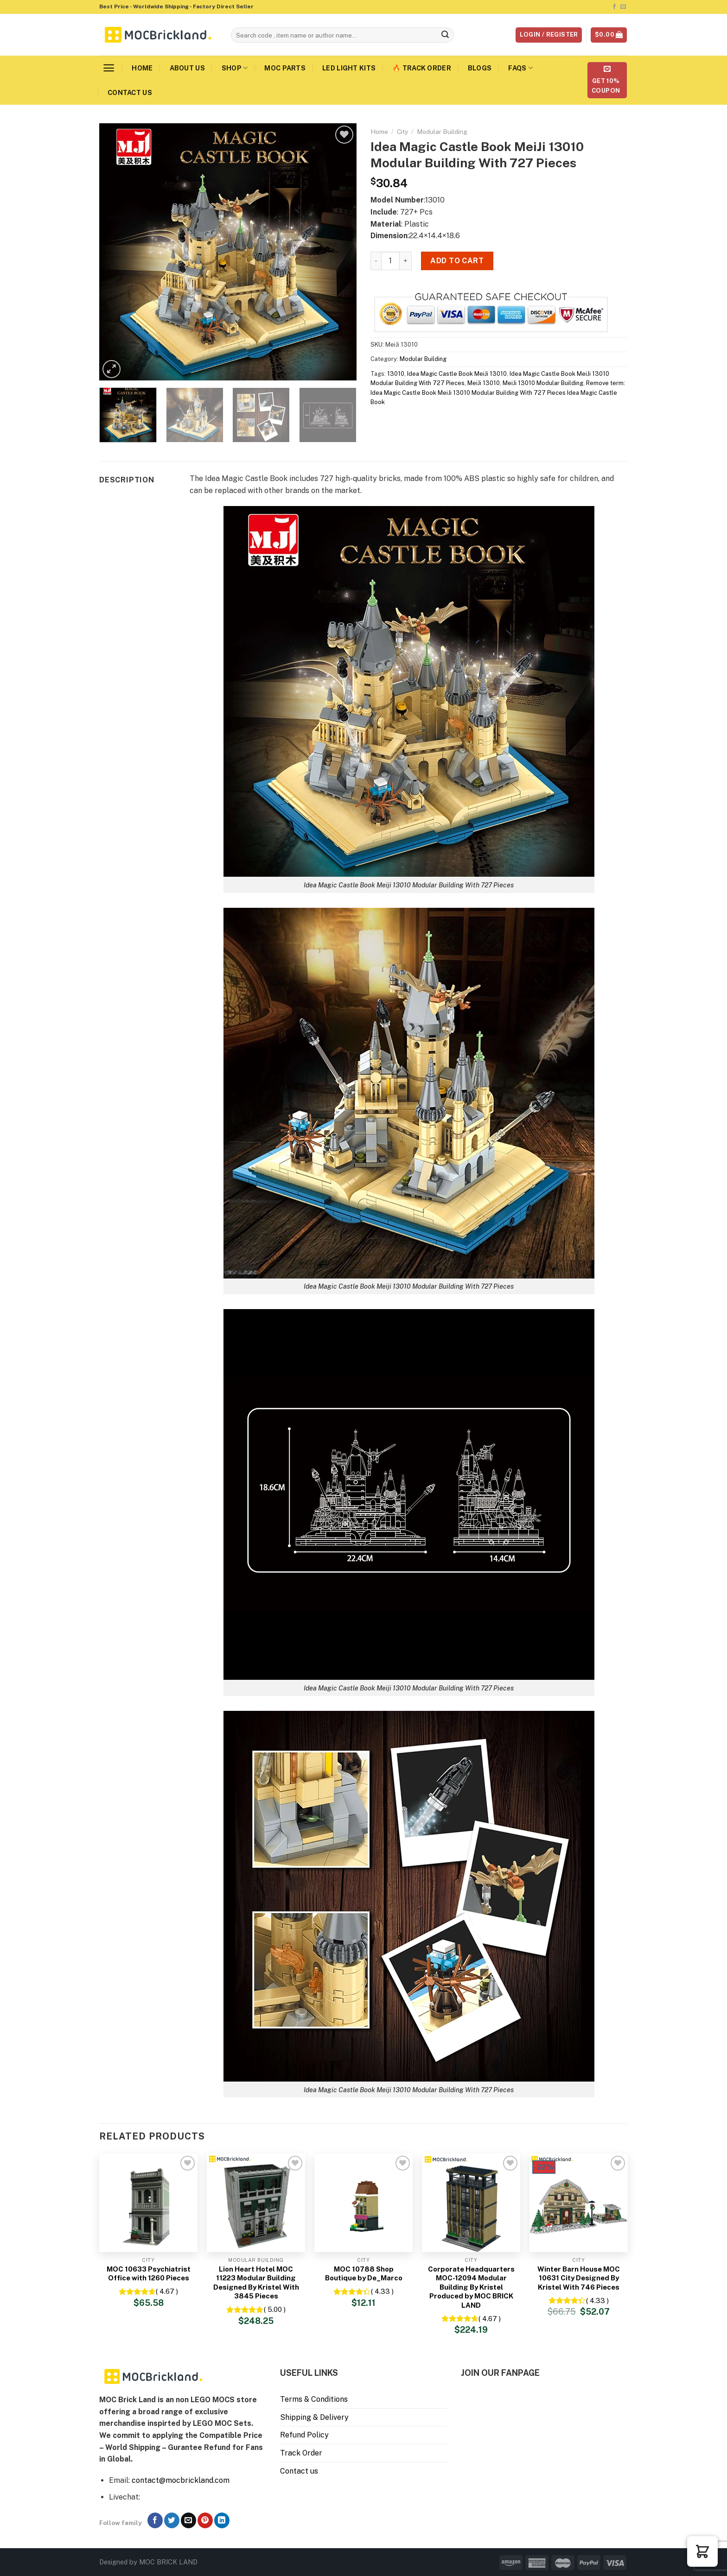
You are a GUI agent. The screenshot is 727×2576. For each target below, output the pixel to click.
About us (187, 68)
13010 (395, 373)
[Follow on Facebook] (614, 7)
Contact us (130, 92)
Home (142, 68)
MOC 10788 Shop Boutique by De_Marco (363, 2273)
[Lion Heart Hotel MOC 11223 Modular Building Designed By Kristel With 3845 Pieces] (256, 2202)
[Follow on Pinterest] (205, 2520)
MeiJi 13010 (483, 383)
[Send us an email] (623, 7)
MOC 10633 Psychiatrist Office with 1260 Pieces (149, 2273)
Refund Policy (304, 2434)
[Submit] (445, 35)
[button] (702, 2551)
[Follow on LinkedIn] (222, 2520)
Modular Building (442, 131)
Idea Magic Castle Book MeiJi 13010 (457, 373)
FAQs (520, 67)
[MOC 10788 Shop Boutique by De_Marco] (363, 2202)
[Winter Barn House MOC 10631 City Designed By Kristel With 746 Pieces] (578, 2202)
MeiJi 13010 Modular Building (543, 383)
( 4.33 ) (382, 2291)
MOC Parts (285, 68)
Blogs (479, 68)
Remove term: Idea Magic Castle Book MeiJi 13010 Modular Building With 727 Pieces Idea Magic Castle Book (497, 392)
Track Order (301, 2453)
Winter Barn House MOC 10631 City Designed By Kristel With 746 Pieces (578, 2278)
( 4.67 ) (167, 2291)
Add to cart (457, 260)
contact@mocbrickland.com (181, 2480)
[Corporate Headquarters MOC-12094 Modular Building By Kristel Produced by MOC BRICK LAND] (471, 2202)
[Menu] (108, 68)
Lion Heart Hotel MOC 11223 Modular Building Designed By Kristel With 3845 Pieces (256, 2282)
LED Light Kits (349, 68)
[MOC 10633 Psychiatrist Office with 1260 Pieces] (148, 2202)
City (402, 131)
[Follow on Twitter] (171, 2520)
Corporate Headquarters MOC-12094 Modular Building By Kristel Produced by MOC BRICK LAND (471, 2287)
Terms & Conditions (314, 2399)
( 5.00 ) (275, 2309)
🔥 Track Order (421, 68)
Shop (235, 67)
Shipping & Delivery (314, 2417)
